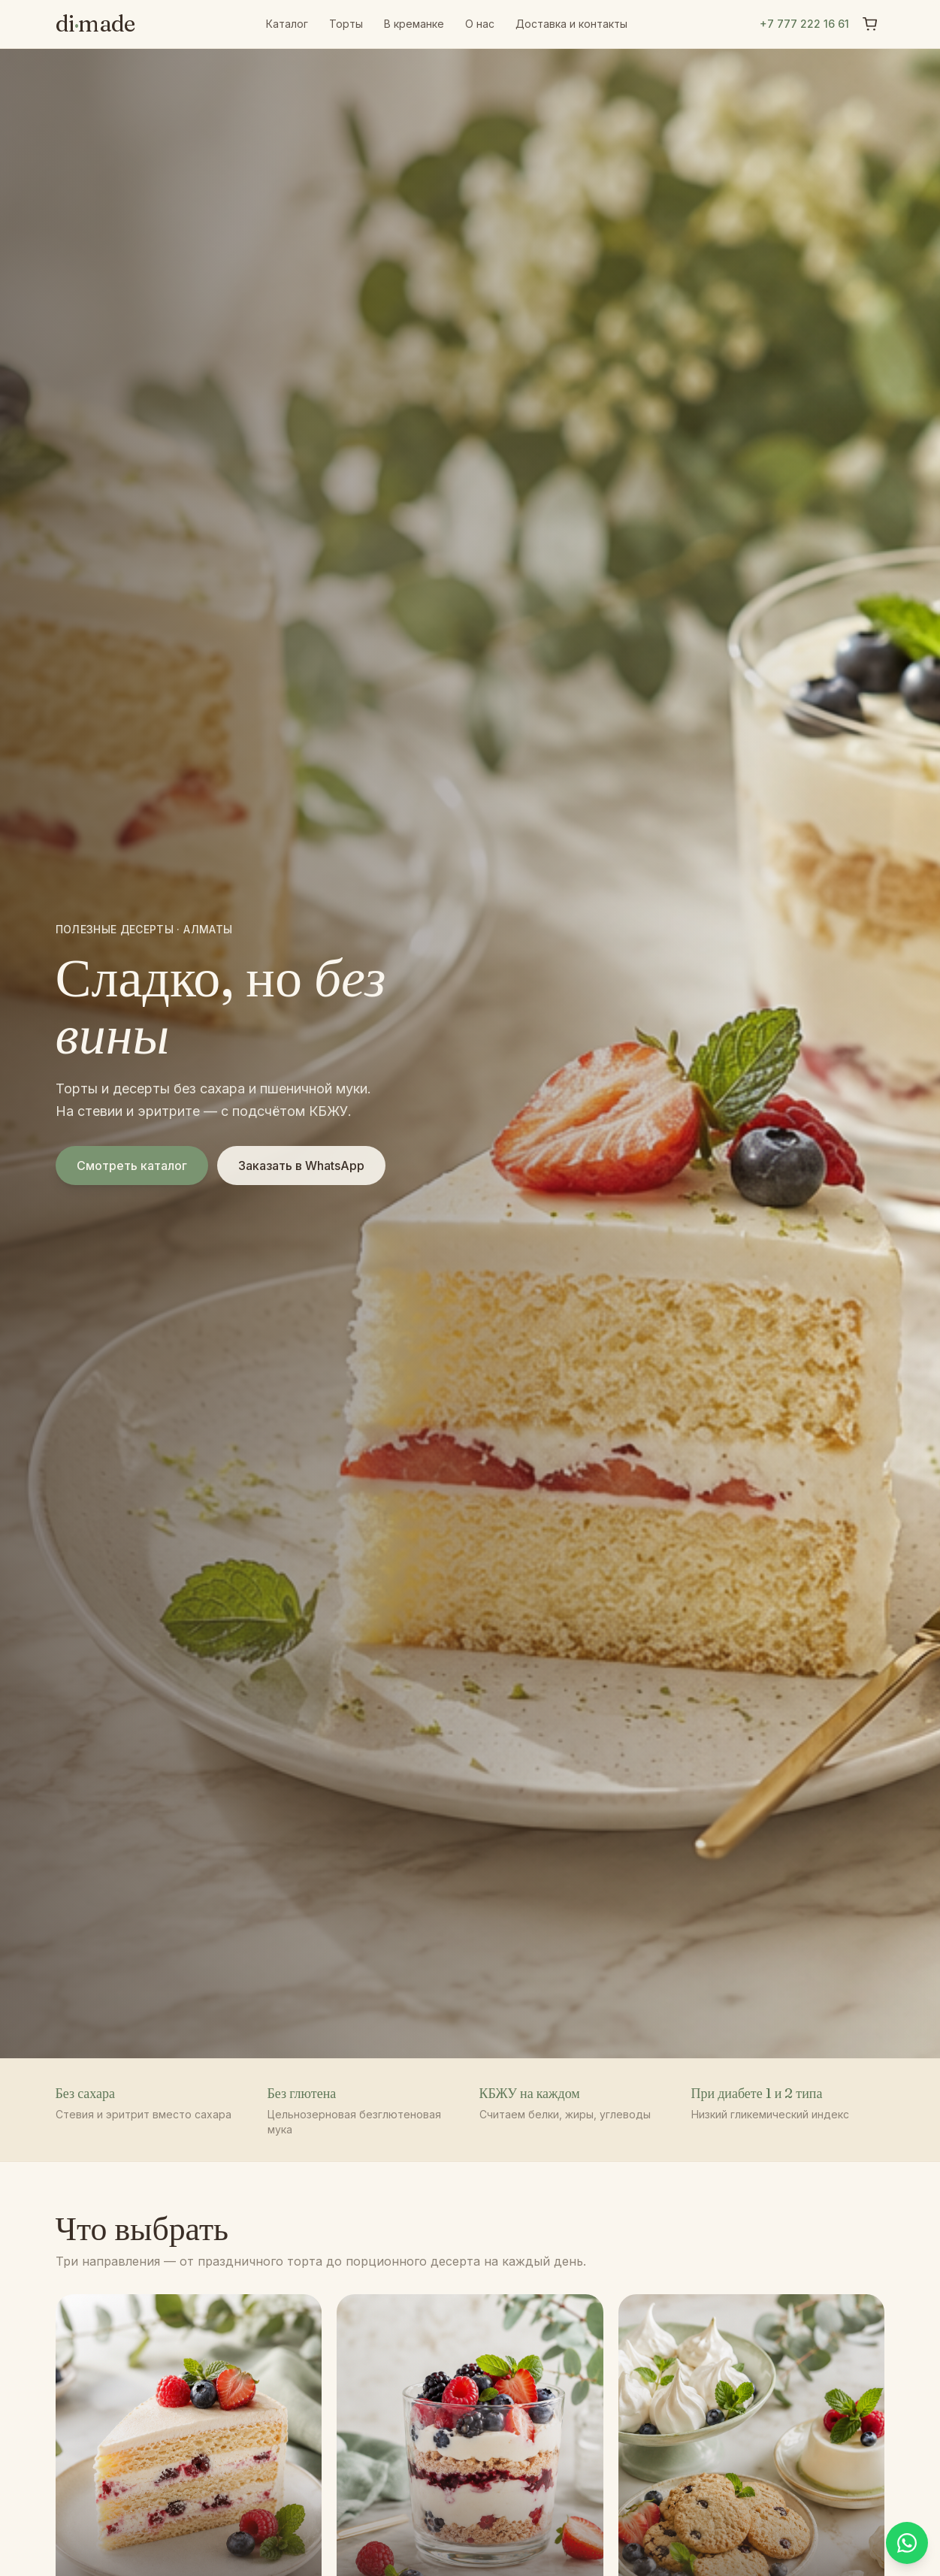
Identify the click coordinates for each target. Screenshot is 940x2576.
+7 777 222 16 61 (804, 23)
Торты (346, 23)
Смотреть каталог (132, 1165)
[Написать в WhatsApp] (907, 2543)
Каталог (287, 23)
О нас (479, 23)
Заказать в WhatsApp (301, 1165)
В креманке (414, 23)
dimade (95, 24)
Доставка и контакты (571, 23)
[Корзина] (870, 24)
